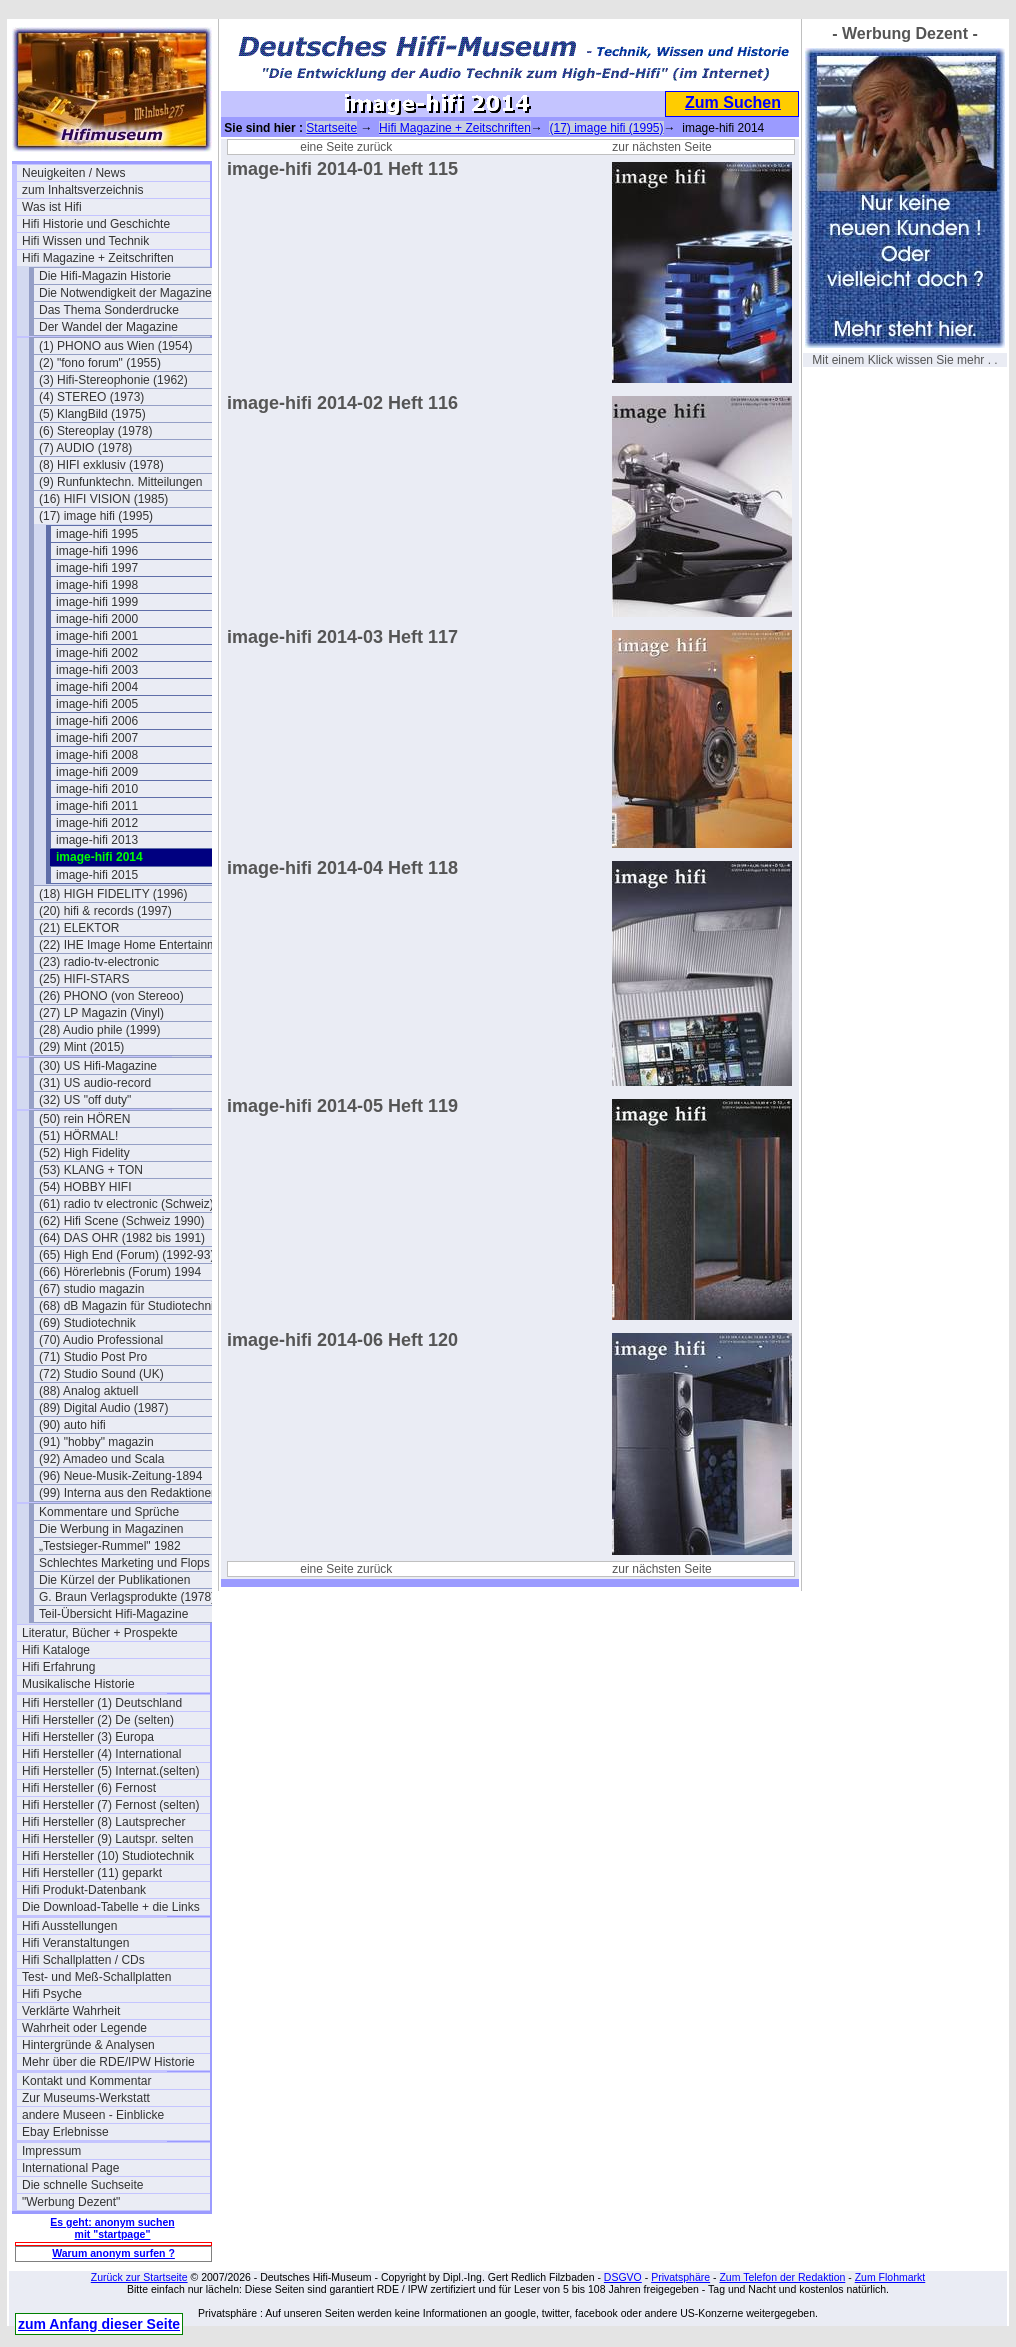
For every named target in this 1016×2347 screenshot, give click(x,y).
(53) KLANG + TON (91, 1170)
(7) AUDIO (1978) (85, 448)
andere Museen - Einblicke (93, 2115)
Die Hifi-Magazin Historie (105, 276)
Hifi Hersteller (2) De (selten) (98, 1720)
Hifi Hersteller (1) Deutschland (102, 1703)
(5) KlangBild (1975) (92, 414)
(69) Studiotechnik (87, 1323)
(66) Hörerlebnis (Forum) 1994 (120, 1272)
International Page (70, 2168)
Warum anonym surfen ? (113, 2253)
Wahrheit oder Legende (84, 2028)
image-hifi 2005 (97, 704)
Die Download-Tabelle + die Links (111, 1907)
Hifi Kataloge (56, 1650)
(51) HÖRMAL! (78, 1136)
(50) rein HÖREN (84, 1119)
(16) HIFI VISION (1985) (103, 499)
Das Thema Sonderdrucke (109, 310)
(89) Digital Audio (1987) (103, 1408)
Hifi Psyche (52, 1994)
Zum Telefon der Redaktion (782, 2277)
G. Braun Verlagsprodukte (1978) (127, 1597)
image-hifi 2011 (97, 806)
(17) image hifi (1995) (96, 516)
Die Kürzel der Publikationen (114, 1580)
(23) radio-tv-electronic (99, 962)
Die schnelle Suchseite (82, 2185)
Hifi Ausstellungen (69, 1926)
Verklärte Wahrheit (71, 2011)
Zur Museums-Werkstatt (86, 2098)
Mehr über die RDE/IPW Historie (108, 2062)
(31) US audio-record (95, 1083)
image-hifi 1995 (97, 534)
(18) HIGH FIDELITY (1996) (113, 894)
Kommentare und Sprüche (109, 1512)
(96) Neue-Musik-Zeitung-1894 (120, 1476)
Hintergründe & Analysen (88, 2045)
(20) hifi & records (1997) (105, 911)
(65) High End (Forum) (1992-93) (126, 1255)
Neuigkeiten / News (73, 173)
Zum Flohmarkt (890, 2277)
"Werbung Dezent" (71, 2202)
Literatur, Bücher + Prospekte (100, 1633)
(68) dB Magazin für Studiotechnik (129, 1306)
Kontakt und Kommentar (86, 2081)
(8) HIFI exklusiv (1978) (101, 465)
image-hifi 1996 (97, 551)
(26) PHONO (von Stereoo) (111, 996)
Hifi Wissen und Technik (85, 241)
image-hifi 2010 (97, 789)
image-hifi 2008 (97, 755)
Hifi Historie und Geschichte (96, 224)
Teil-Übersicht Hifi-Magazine (113, 1614)
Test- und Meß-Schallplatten (96, 1977)
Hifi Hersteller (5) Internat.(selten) (110, 1771)
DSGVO (623, 2277)
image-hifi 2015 (97, 875)
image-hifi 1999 (97, 602)
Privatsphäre (680, 2277)
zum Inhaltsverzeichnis (82, 190)
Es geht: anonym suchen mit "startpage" (112, 2228)
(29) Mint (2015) (81, 1047)
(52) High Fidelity (84, 1153)
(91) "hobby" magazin (96, 1442)
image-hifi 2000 (97, 619)
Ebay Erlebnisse (65, 2132)
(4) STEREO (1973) (91, 397)
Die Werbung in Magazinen (111, 1529)
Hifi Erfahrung (58, 1667)
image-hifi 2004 (97, 687)
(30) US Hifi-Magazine (98, 1066)
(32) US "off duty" (85, 1100)
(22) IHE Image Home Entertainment (133, 945)
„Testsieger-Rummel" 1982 (110, 1546)
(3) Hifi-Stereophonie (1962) (113, 380)
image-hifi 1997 (97, 568)
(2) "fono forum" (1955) (100, 363)
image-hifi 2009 (97, 772)
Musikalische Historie (78, 1684)
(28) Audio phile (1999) (99, 1030)
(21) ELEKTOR (79, 928)
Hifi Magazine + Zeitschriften (98, 258)
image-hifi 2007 (97, 738)
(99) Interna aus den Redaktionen (128, 1493)
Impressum (51, 2151)
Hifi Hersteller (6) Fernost (89, 1788)
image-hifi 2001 (97, 636)
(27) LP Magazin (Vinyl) (101, 1013)
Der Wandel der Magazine (108, 327)
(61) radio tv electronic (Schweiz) (126, 1204)
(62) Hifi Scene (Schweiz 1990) (121, 1221)
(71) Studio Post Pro (93, 1357)
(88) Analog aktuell (88, 1391)
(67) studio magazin (91, 1289)
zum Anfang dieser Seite (99, 2324)
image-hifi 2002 (97, 653)
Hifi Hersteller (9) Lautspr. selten (107, 1839)
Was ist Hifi (52, 207)
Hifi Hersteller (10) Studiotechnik (108, 1856)
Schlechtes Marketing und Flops (124, 1563)
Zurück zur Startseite (139, 2277)
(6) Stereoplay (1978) (95, 431)
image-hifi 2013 (97, 840)
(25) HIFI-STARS (84, 979)
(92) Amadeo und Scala (101, 1459)
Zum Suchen (733, 102)
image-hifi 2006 (97, 721)
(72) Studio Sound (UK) (101, 1374)
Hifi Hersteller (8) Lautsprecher (103, 1822)
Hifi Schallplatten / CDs (83, 1960)
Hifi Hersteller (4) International (101, 1754)
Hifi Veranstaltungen (75, 1943)
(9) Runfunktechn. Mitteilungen (120, 482)
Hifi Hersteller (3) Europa (88, 1737)
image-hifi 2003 (97, 670)
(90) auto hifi (72, 1425)
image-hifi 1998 (97, 585)
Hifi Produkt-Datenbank (84, 1890)
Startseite (331, 128)
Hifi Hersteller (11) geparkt (92, 1873)
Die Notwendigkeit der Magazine (125, 293)
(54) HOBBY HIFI (85, 1187)
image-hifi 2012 (97, 823)
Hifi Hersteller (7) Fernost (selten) (110, 1805)
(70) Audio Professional (101, 1340)
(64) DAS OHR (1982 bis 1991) (122, 1238)
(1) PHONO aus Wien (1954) (115, 346)
